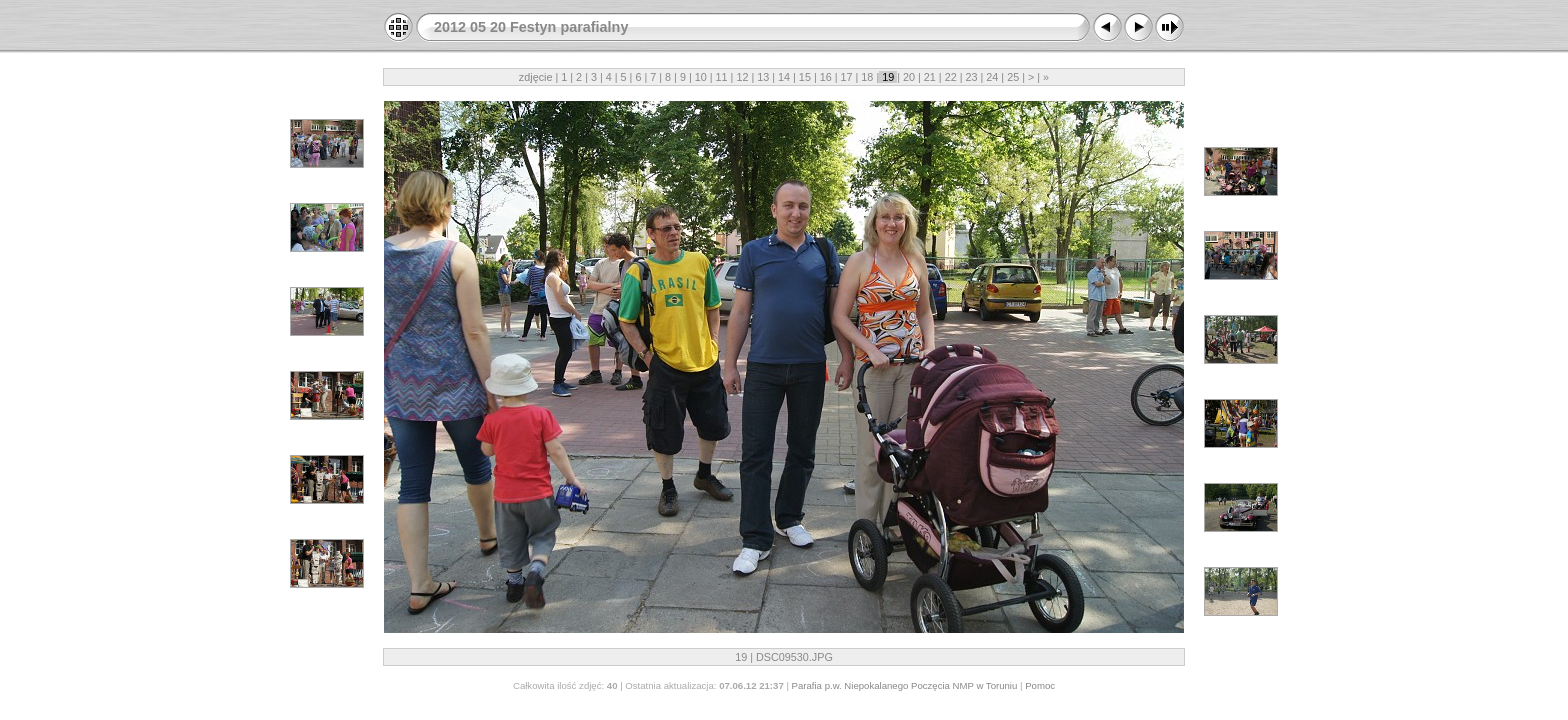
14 (784, 77)
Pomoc (1040, 685)
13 (763, 77)
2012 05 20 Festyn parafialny (531, 27)
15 (805, 77)
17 (847, 77)
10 (701, 77)
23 (972, 77)
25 (1013, 77)
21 (930, 77)
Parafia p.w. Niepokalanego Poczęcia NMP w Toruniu (905, 685)
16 (826, 77)
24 (992, 77)
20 (909, 77)
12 (742, 77)
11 (722, 77)
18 (867, 77)
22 (951, 77)
